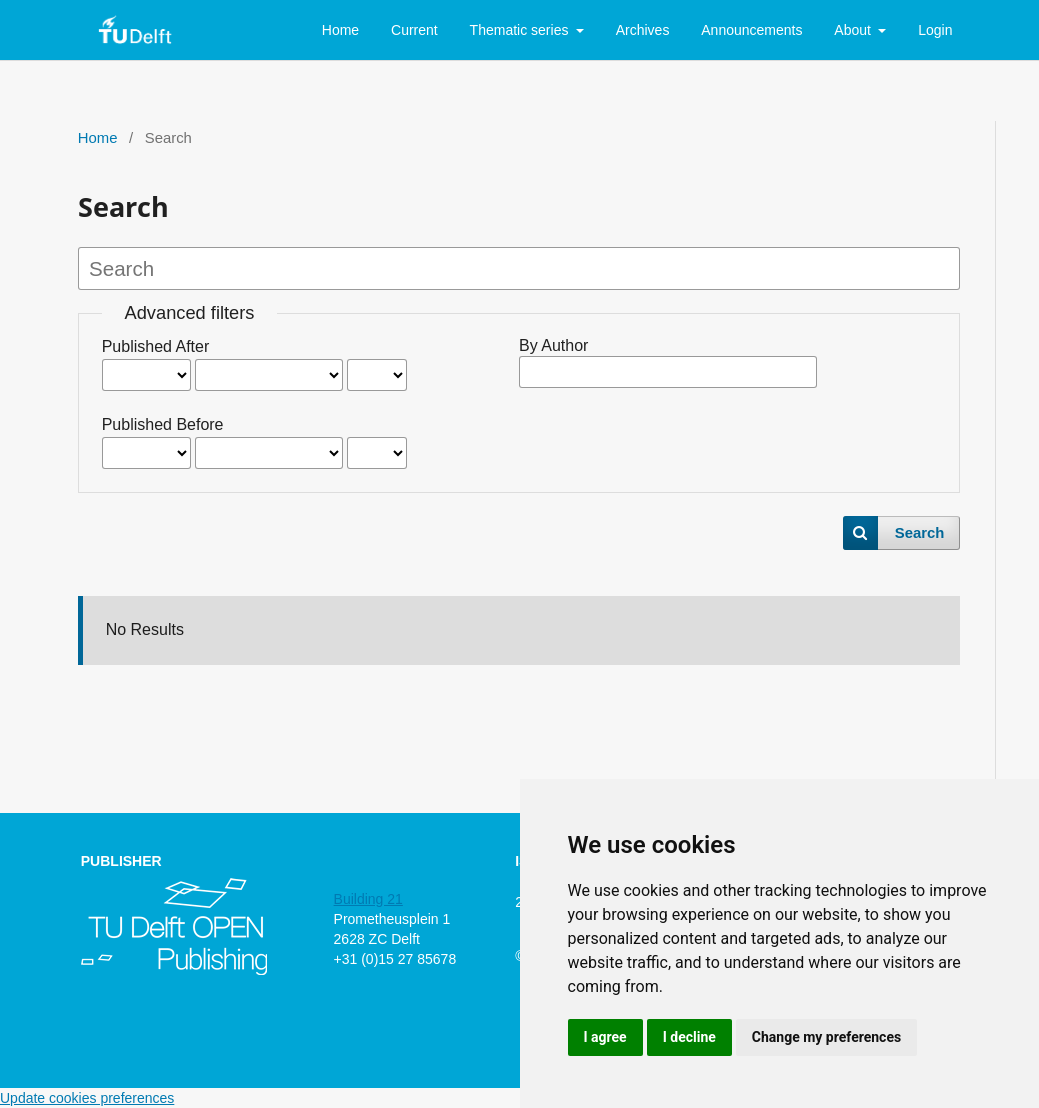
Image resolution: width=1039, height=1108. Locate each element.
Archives (643, 30)
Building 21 (368, 899)
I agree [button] (605, 1037)
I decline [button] (689, 1037)
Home (340, 30)
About (854, 30)
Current (414, 30)
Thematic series (521, 30)
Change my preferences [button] (826, 1037)
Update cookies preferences (87, 1098)
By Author (553, 345)
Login (935, 30)
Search (920, 533)
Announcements (751, 30)
